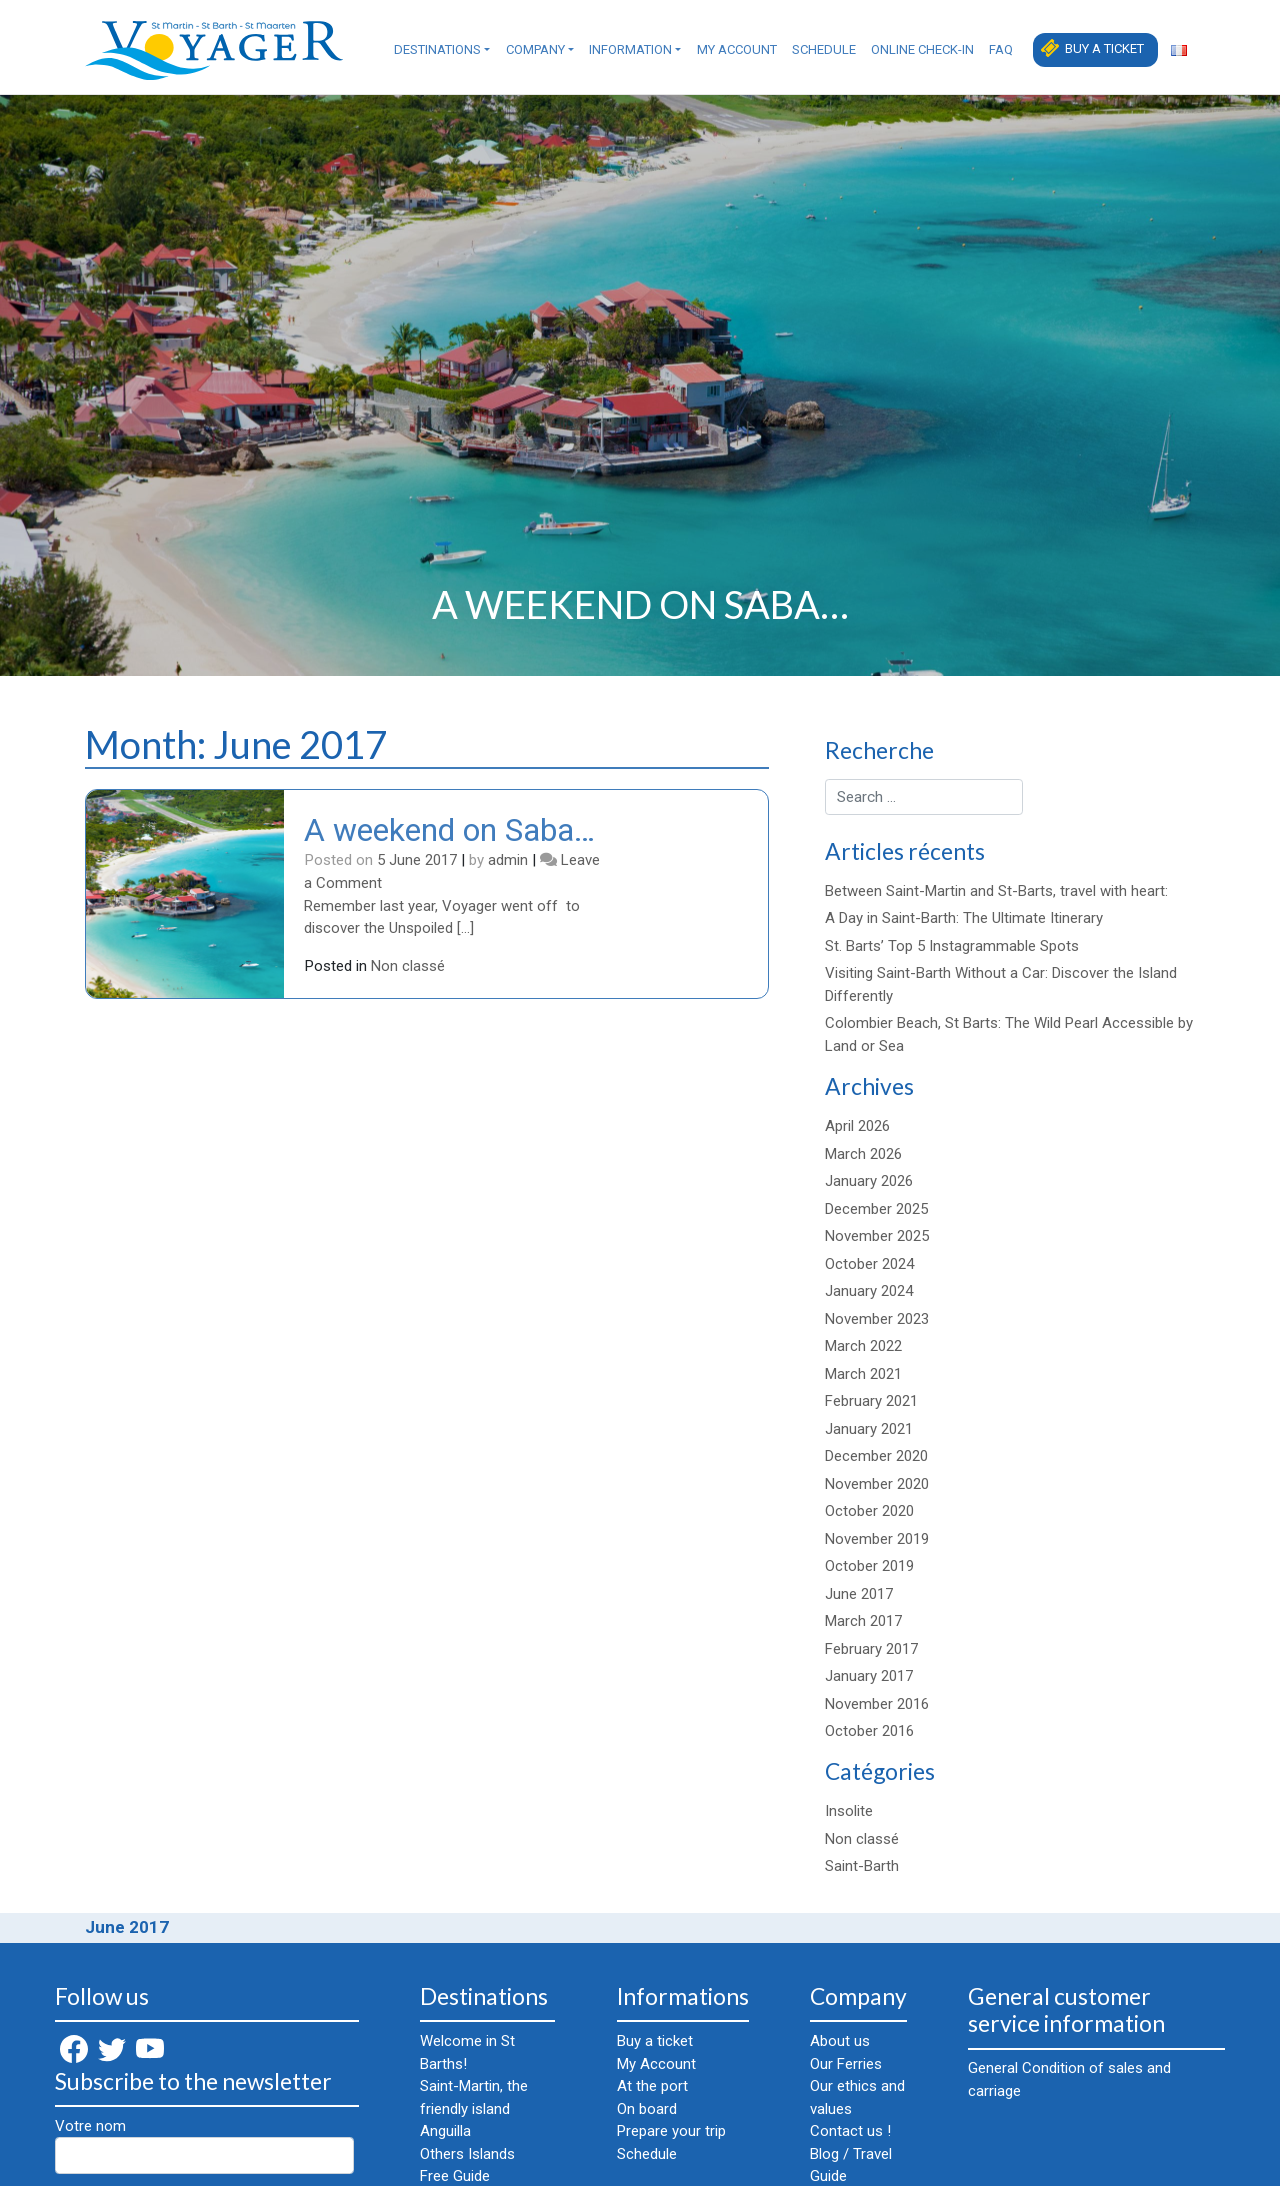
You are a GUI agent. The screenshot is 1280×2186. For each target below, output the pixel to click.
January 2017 (869, 1676)
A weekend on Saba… (449, 830)
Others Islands (467, 2154)
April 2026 (857, 1126)
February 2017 (871, 1649)
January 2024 (869, 1291)
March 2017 (863, 1621)
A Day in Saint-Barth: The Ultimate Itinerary (964, 918)
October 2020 (869, 1511)
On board (647, 2109)
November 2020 (877, 1484)
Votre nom (204, 2145)
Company (535, 49)
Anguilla (445, 2131)
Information (630, 49)
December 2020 (876, 1456)
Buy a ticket (1104, 48)
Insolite (849, 1811)
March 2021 (863, 1374)
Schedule (824, 49)
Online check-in (922, 49)
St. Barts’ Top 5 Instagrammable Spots (952, 946)
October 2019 (869, 1566)
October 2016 (869, 1731)
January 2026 (869, 1181)
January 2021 (869, 1429)
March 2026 (863, 1154)
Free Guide (455, 2176)
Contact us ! (850, 2131)
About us (840, 2041)
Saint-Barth (862, 1866)
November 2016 (877, 1704)
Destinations (437, 49)
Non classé (408, 966)
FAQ (1001, 49)
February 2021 (871, 1401)
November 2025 (877, 1236)
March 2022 (863, 1346)
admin (508, 860)
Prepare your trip (671, 2131)
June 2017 (859, 1594)
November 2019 (877, 1539)
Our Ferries (846, 2064)
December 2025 (876, 1209)
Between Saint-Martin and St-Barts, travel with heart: (996, 891)
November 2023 (877, 1319)
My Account (737, 49)
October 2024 (869, 1264)
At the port (652, 2086)
